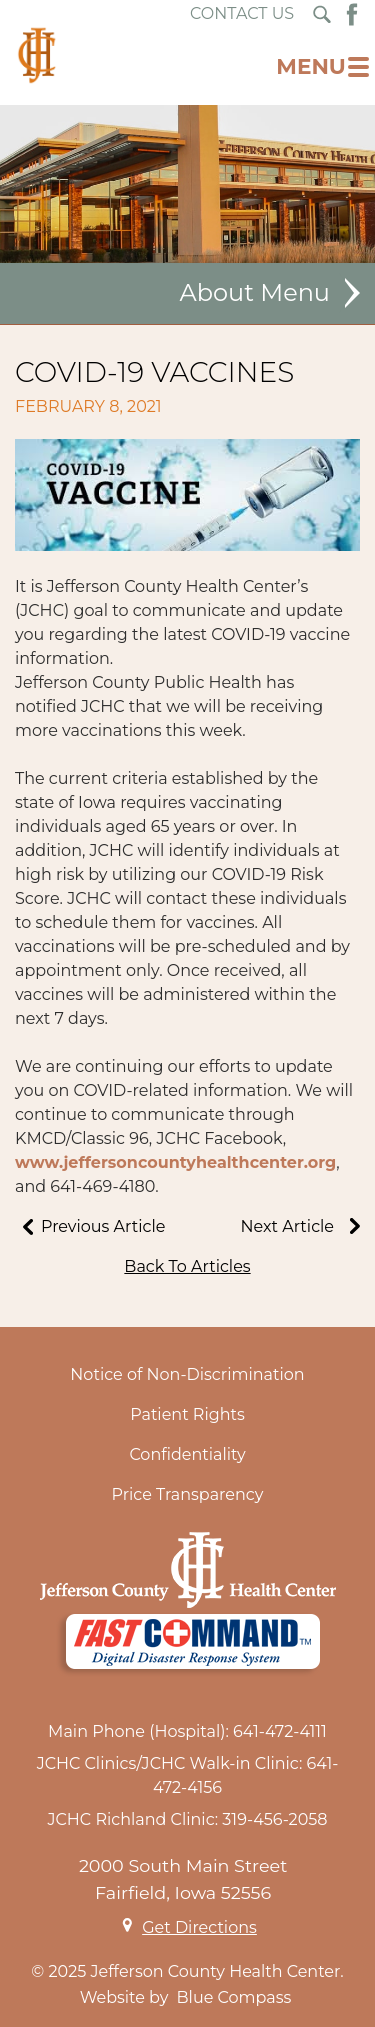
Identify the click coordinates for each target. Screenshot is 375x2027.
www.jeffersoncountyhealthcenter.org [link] (175, 1162)
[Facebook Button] (352, 14)
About (217, 293)
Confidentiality (187, 1454)
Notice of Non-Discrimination (187, 1374)
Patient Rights (187, 1414)
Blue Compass (234, 1997)
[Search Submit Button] (322, 14)
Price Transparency (188, 1494)
